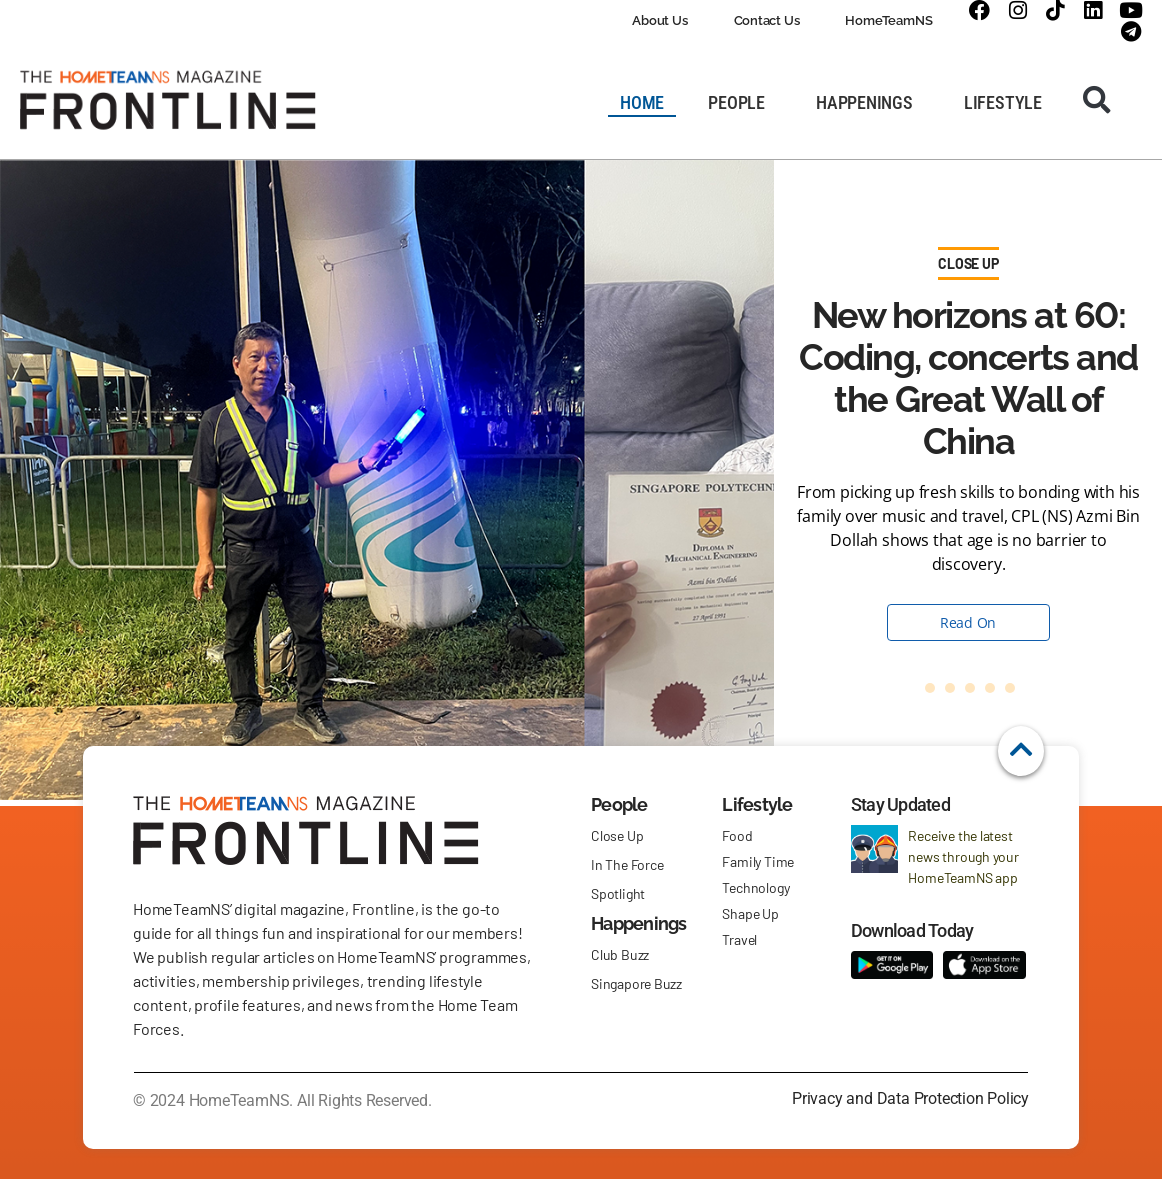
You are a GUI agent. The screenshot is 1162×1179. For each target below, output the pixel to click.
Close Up (968, 263)
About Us (659, 20)
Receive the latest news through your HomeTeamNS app (963, 856)
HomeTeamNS (888, 20)
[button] (1097, 100)
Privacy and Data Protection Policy (910, 1098)
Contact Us (767, 20)
